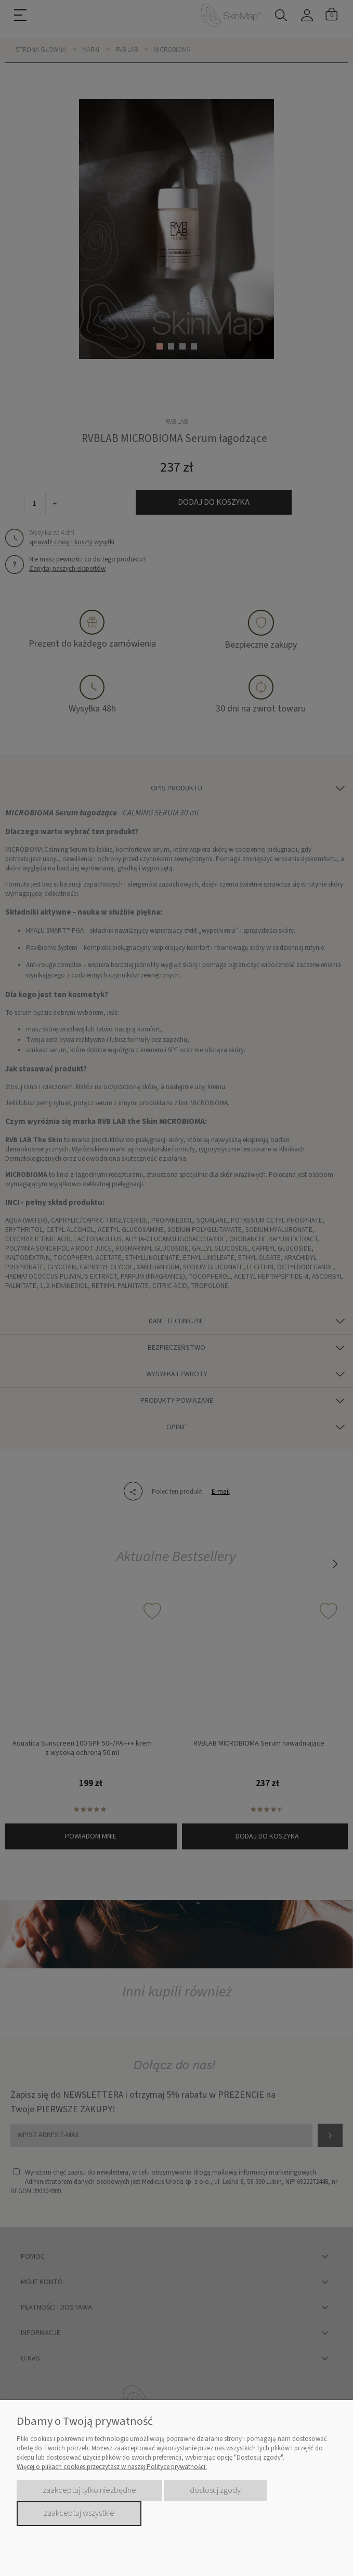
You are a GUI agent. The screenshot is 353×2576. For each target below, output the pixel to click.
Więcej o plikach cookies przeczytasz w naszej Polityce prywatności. (112, 2467)
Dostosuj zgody (215, 2490)
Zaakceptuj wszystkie (79, 2513)
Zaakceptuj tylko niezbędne (89, 2490)
